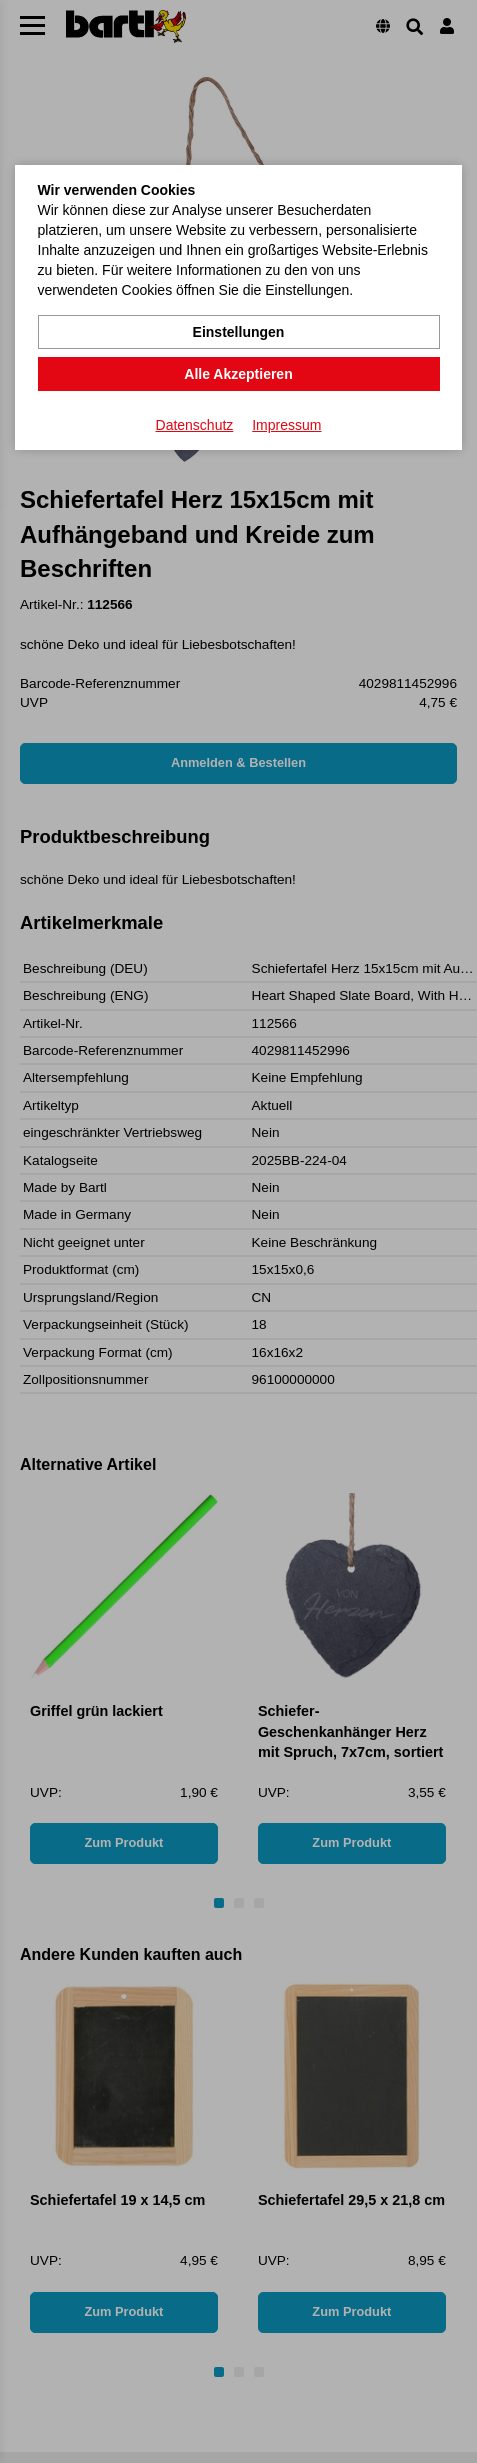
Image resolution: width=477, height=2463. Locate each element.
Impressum (286, 425)
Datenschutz (195, 425)
